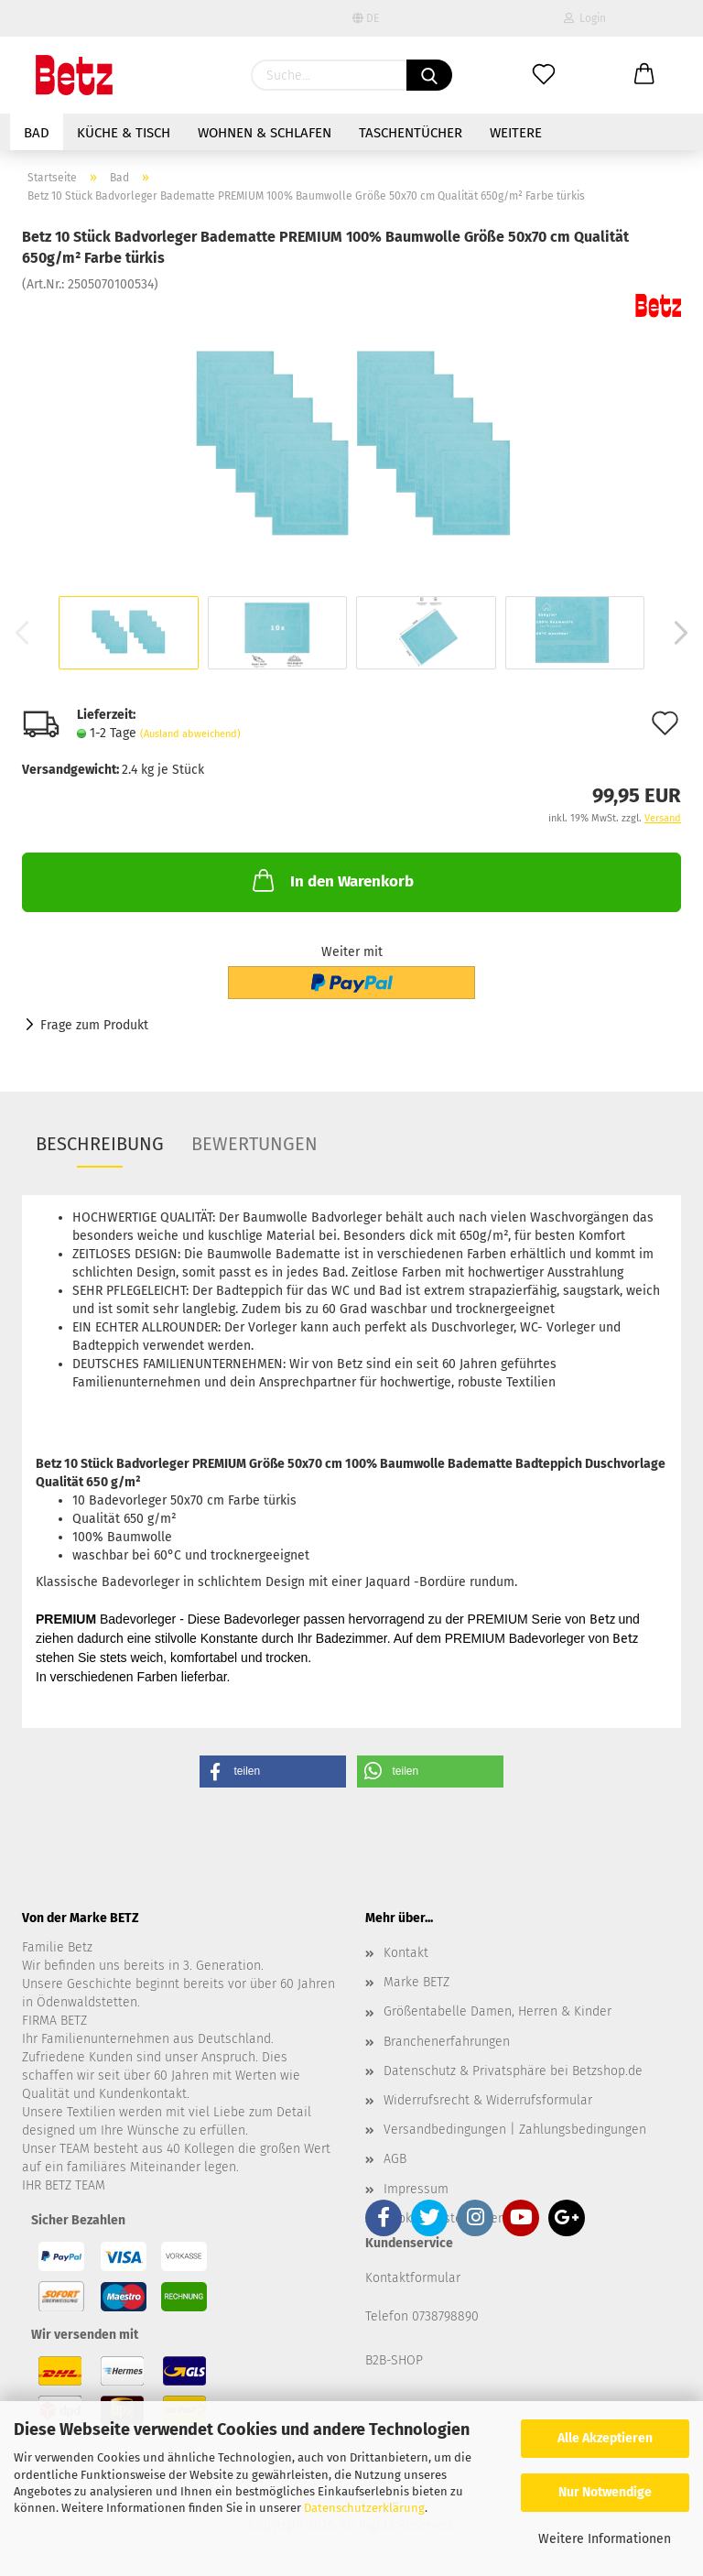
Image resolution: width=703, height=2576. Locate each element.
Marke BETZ (416, 1982)
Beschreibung (100, 1144)
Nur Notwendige (605, 2492)
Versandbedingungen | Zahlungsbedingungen (515, 2129)
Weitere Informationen (604, 2539)
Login (585, 18)
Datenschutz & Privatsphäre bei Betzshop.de (513, 2071)
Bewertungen (254, 1144)
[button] (273, 1771)
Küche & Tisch (123, 133)
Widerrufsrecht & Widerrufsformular (488, 2100)
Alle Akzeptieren (605, 2438)
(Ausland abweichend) (190, 734)
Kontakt (406, 1953)
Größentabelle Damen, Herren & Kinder (497, 2011)
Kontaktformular (412, 2278)
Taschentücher (410, 133)
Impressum (416, 2189)
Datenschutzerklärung (364, 2508)
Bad (36, 133)
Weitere (516, 133)
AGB (395, 2159)
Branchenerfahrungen (447, 2041)
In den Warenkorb (331, 880)
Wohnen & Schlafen (264, 133)
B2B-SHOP (394, 2360)
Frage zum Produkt (94, 1025)
